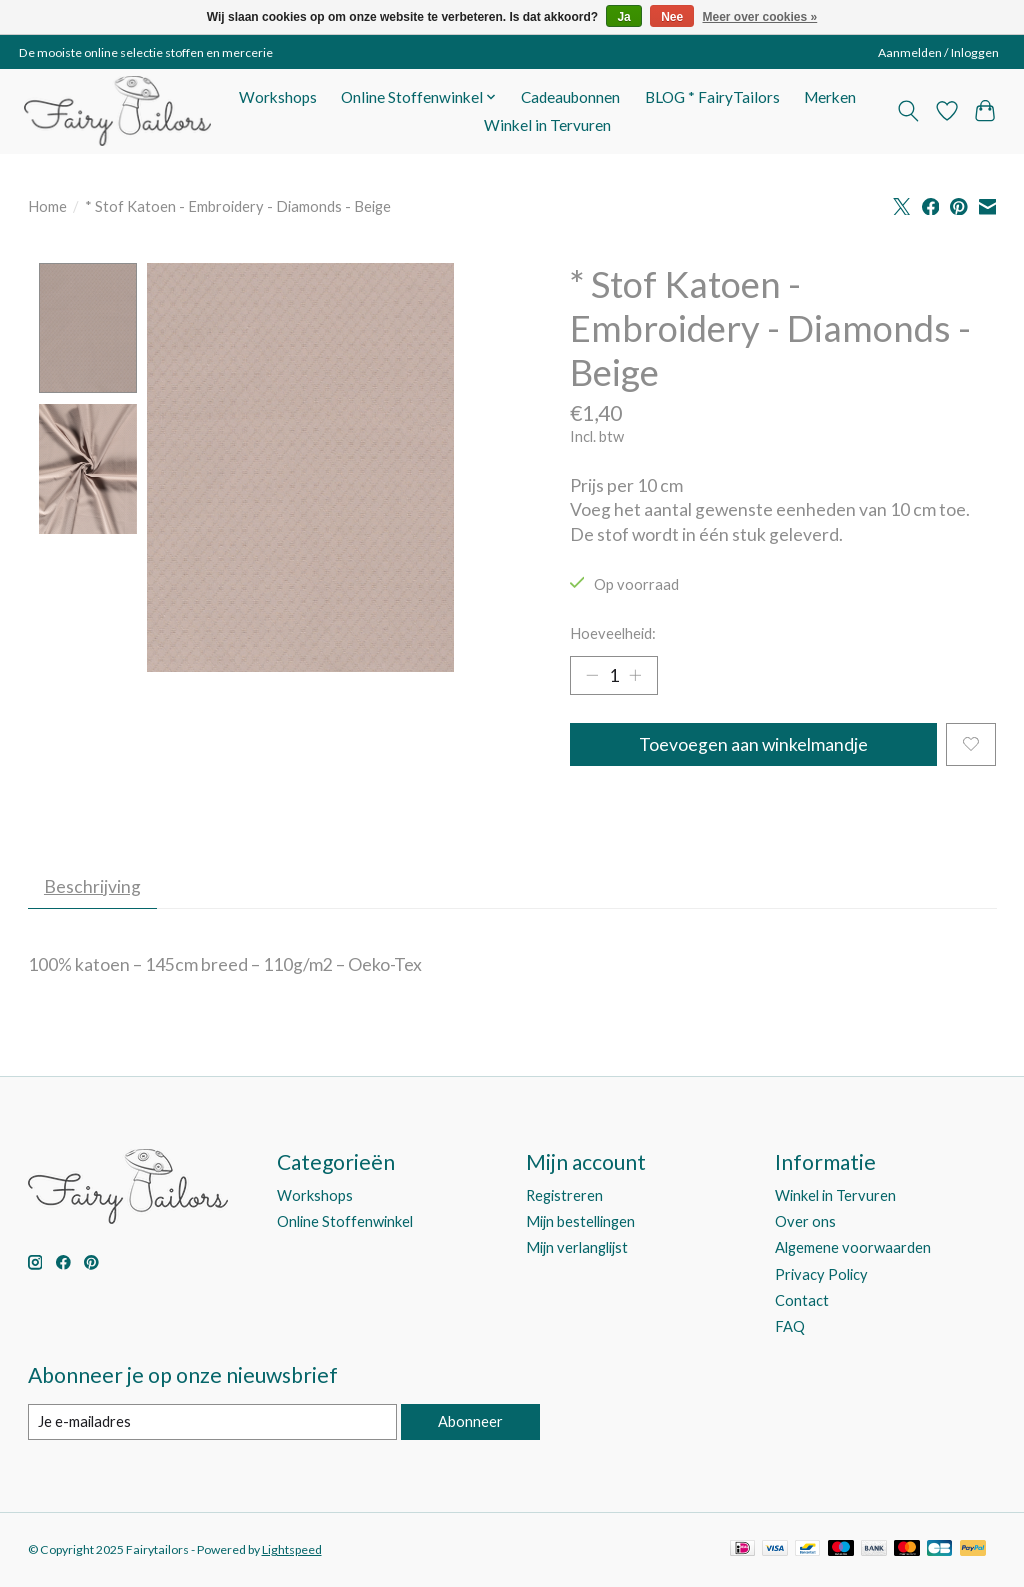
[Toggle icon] (907, 111)
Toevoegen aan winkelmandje (753, 744)
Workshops (278, 97)
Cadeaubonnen (570, 97)
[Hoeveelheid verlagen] (592, 675)
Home (47, 206)
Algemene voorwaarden (853, 1248)
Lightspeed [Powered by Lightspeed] (292, 1549)
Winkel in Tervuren (547, 125)
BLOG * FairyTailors (712, 97)
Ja (623, 17)
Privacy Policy (821, 1274)
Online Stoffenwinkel (345, 1222)
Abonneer (470, 1422)
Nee (672, 17)
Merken (830, 97)
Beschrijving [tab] (92, 886)
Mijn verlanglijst (577, 1248)
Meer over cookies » (760, 17)
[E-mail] (212, 1423)
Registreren (564, 1195)
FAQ (790, 1326)
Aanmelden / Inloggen (938, 52)
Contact (802, 1300)
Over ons (805, 1222)
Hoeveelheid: (613, 633)
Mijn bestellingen (580, 1222)
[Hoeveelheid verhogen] (635, 675)
